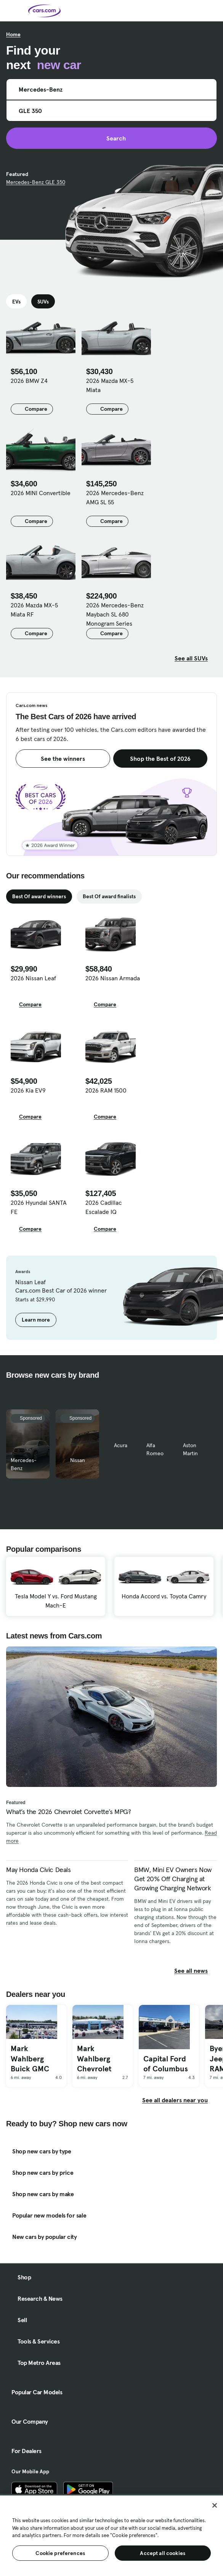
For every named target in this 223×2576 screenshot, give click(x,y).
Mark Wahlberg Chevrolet (94, 2058)
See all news (195, 1970)
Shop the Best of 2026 (160, 758)
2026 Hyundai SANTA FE (39, 1207)
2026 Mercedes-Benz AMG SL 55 (115, 497)
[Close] (214, 2505)
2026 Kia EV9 (28, 1090)
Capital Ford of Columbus (165, 2064)
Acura (120, 1445)
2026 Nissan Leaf (33, 978)
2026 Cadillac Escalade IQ (103, 1207)
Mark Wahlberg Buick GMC (30, 2058)
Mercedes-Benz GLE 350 (35, 182)
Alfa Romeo (155, 1449)
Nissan (77, 1460)
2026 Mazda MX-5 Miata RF (34, 609)
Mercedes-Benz (24, 1464)
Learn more (36, 1319)
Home (13, 34)
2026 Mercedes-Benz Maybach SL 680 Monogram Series (115, 614)
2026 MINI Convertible (41, 493)
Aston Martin (190, 1449)
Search (111, 138)
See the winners (63, 758)
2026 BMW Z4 (29, 380)
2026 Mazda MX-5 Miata (109, 385)
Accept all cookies (162, 2553)
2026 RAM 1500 (106, 1090)
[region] (111, 2535)
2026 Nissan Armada (112, 978)
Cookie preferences (60, 2553)
